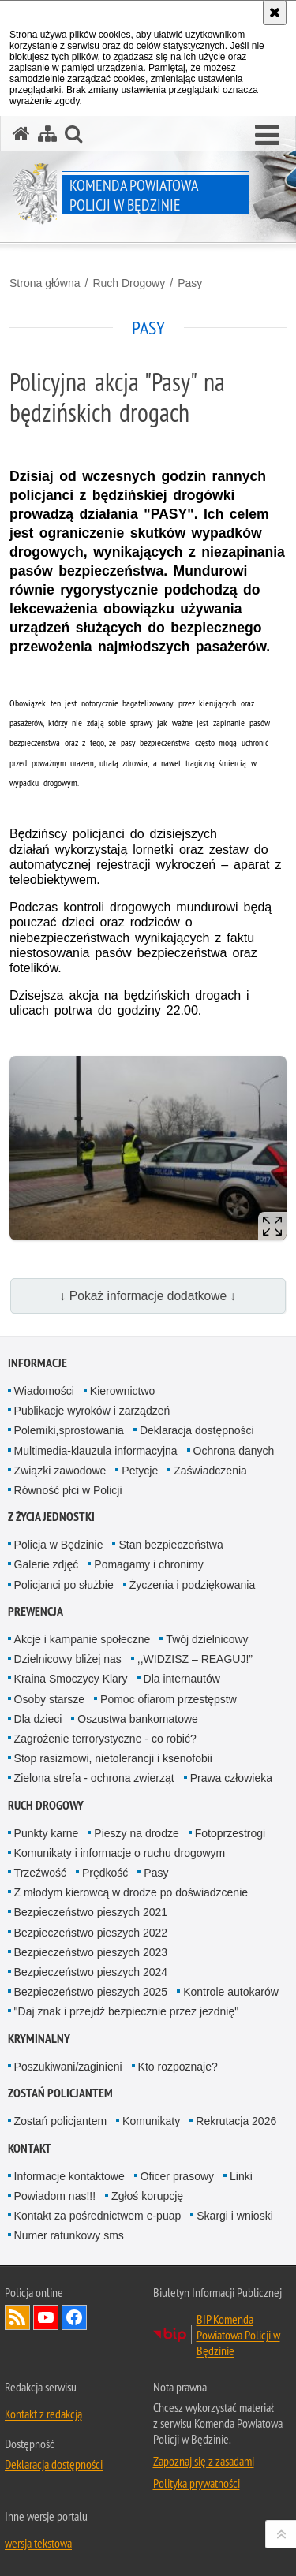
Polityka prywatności (196, 2483)
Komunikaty (151, 2121)
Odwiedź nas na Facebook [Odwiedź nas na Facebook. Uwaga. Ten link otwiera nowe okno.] (74, 2317)
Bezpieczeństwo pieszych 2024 (91, 1972)
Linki (241, 2176)
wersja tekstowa (38, 2543)
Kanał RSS (17, 2317)
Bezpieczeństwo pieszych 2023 (91, 1952)
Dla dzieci (38, 1719)
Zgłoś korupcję (147, 2196)
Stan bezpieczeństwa (170, 1544)
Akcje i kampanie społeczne (82, 1639)
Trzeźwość (40, 1872)
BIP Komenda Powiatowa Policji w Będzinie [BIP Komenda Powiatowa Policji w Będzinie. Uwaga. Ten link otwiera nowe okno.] (238, 2334)
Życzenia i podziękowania (192, 1585)
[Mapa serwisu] (47, 134)
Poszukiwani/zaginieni (68, 2066)
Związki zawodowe (60, 1470)
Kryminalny (39, 2038)
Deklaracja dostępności (197, 1430)
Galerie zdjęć (46, 1564)
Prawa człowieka (231, 1778)
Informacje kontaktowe (69, 2176)
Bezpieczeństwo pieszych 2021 (91, 1912)
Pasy (190, 283)
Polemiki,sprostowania (69, 1430)
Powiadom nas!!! (55, 2196)
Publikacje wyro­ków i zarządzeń (92, 1410)
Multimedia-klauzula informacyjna (96, 1451)
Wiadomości (44, 1391)
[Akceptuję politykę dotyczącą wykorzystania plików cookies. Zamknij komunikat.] (275, 12)
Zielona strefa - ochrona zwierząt (94, 1778)
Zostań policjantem (60, 2093)
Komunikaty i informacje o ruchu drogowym (120, 1853)
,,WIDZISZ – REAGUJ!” (195, 1659)
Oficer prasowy (177, 2176)
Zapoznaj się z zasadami (203, 2461)
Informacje (37, 1363)
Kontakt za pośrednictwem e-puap (98, 2215)
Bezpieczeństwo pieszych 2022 (91, 1932)
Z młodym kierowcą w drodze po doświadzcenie (131, 1892)
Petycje (140, 1470)
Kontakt (29, 2148)
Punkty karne (46, 1833)
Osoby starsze (49, 1699)
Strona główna (45, 283)
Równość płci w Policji (68, 1490)
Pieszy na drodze (136, 1833)
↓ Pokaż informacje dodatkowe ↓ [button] (148, 1296)
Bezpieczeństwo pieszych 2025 (91, 1991)
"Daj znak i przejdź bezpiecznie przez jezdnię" (126, 2011)
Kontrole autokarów (231, 1991)
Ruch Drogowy (128, 283)
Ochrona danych (234, 1451)
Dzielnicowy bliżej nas (68, 1659)
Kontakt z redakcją (43, 2413)
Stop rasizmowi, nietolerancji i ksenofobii (113, 1758)
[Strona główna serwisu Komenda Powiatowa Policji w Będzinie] (21, 134)
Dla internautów (182, 1678)
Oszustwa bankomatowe (137, 1719)
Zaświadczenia (210, 1470)
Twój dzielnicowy (207, 1639)
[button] (267, 135)
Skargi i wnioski (234, 2215)
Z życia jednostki (51, 1516)
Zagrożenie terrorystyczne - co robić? (105, 1738)
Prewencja (35, 1611)
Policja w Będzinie (58, 1544)
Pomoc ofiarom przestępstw (168, 1699)
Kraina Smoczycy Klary (71, 1678)
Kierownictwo (122, 1391)
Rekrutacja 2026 (236, 2121)
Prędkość (105, 1872)
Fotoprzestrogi (230, 1833)
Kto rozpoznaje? (178, 2066)
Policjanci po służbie (64, 1585)
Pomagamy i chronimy (149, 1564)
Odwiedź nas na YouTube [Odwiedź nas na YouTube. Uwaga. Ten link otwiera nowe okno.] (45, 2317)
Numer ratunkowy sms (69, 2235)
